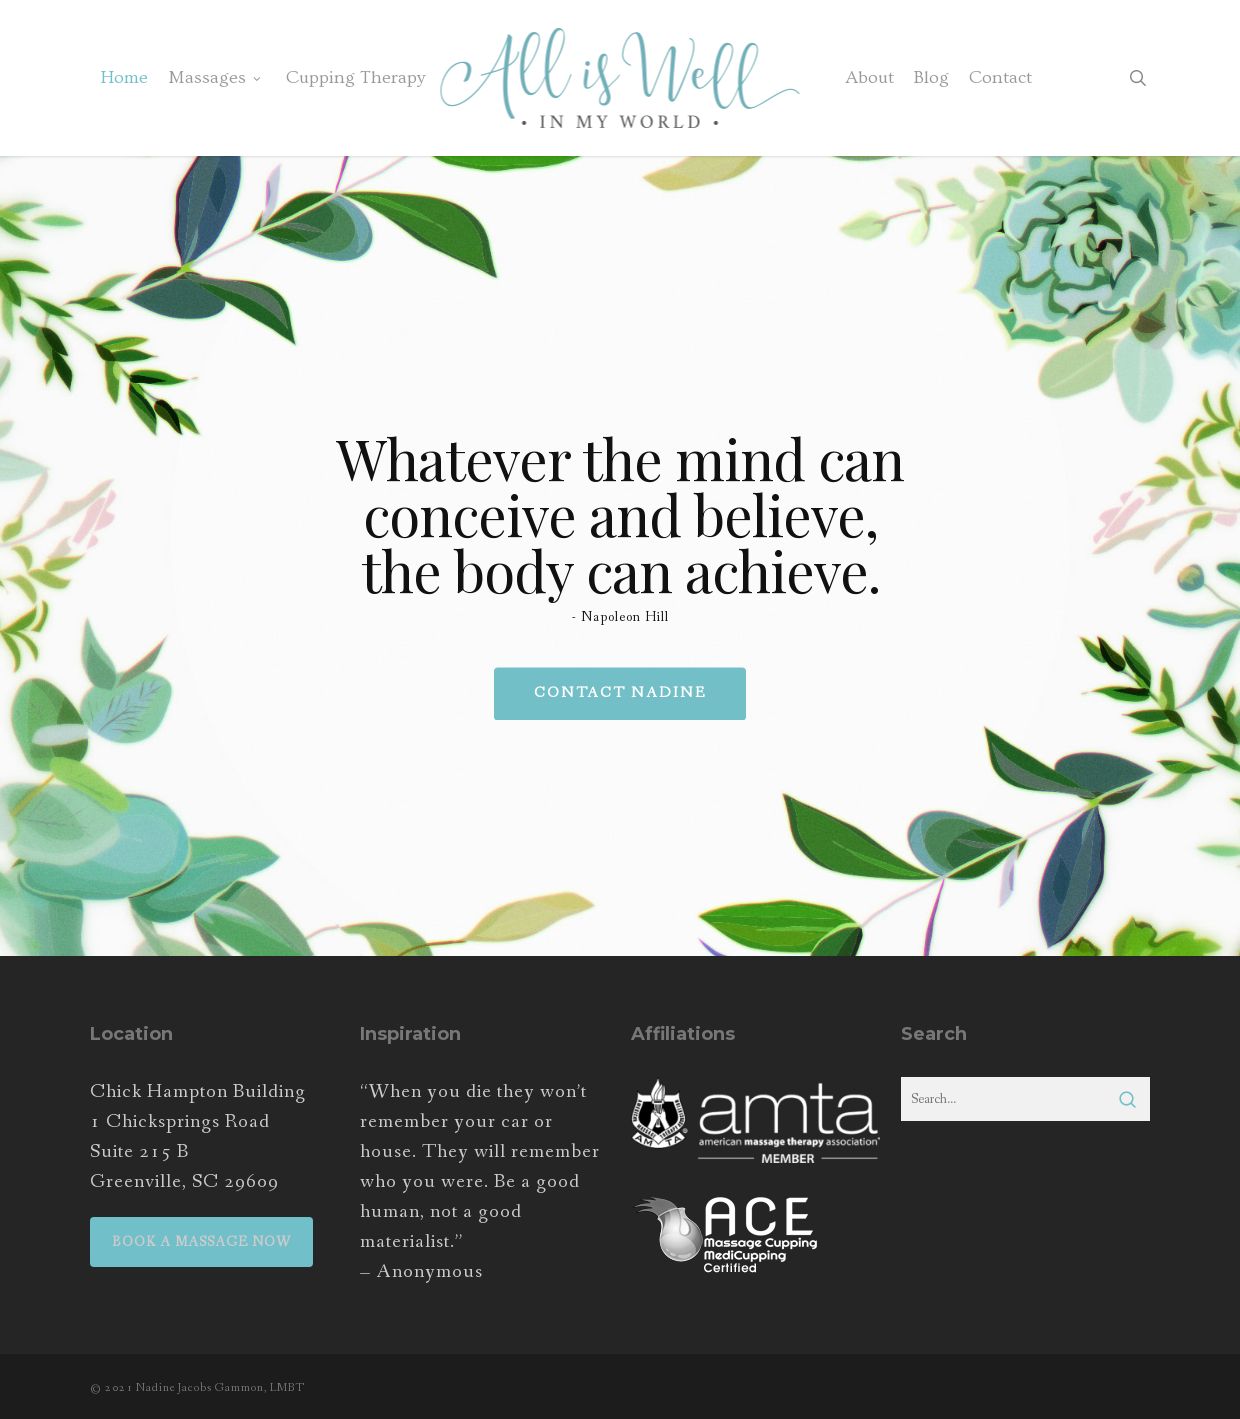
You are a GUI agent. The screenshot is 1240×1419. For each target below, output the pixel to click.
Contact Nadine (620, 695)
